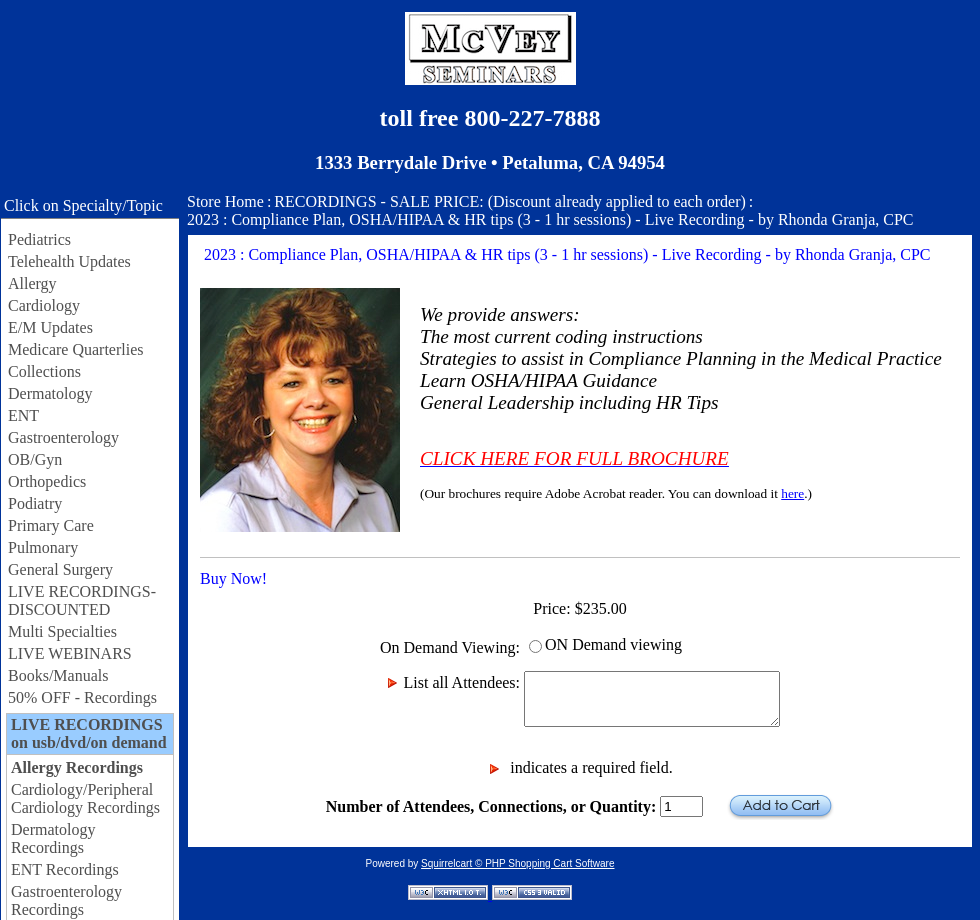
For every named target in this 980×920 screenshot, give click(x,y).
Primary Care (51, 525)
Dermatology (50, 393)
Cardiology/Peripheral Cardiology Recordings (85, 798)
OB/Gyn (35, 459)
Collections (44, 371)
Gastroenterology (63, 437)
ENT (23, 415)
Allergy (32, 283)
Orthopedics (47, 481)
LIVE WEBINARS (70, 653)
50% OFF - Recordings (82, 697)
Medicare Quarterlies (75, 349)
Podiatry (35, 503)
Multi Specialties (62, 631)
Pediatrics (39, 239)
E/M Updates (50, 327)
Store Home (225, 201)
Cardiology (44, 305)
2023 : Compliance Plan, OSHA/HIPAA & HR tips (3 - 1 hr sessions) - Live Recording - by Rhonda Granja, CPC (550, 219)
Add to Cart (780, 806)
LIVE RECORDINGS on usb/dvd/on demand (89, 733)
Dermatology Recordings (53, 838)
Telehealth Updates (69, 261)
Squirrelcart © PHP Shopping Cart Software (517, 863)
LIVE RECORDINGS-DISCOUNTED (82, 600)
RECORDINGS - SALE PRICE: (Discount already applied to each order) (509, 201)
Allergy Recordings (77, 767)
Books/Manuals (58, 675)
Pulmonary (43, 547)
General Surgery (60, 569)
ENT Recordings (65, 869)
